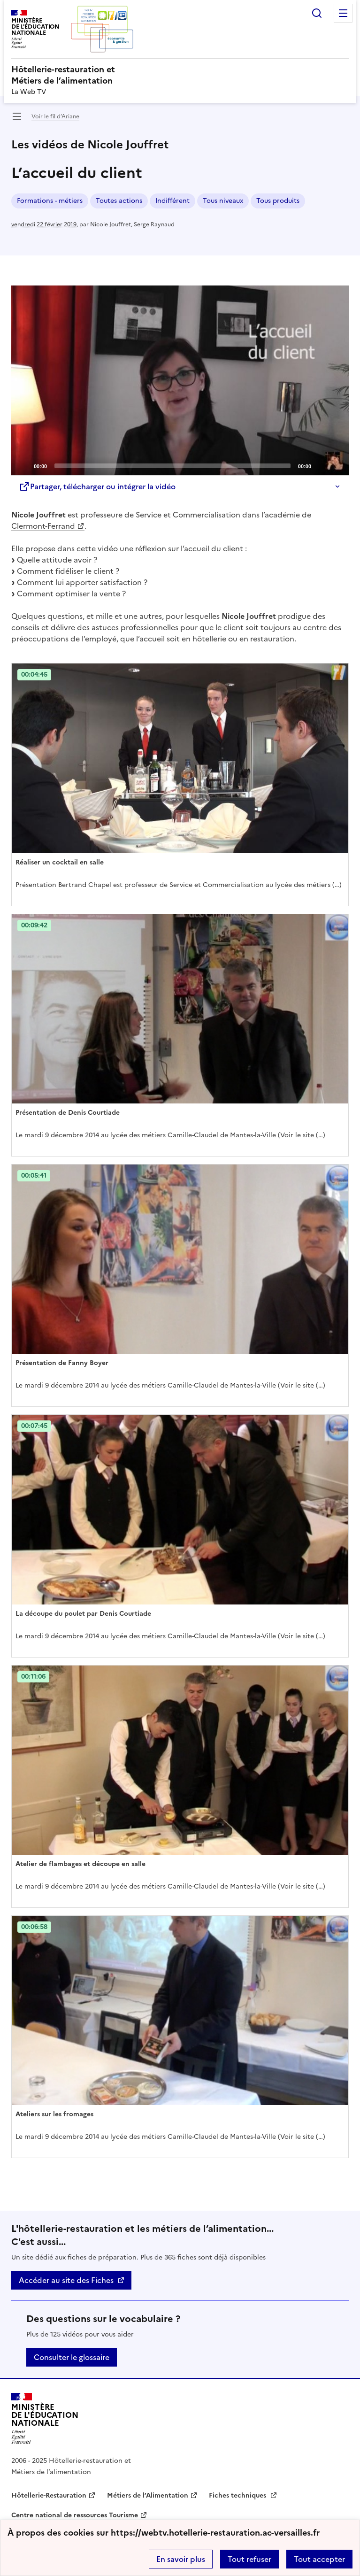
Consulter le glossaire (71, 2357)
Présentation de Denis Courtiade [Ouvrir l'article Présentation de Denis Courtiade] (67, 1113)
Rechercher (316, 13)
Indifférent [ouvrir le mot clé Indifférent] (172, 201)
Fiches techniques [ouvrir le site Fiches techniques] (238, 2495)
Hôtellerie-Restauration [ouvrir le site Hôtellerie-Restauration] (48, 2495)
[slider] (172, 465)
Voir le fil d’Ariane (55, 116)
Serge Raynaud (154, 224)
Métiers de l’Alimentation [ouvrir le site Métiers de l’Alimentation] (147, 2495)
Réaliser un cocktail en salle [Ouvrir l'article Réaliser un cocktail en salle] (59, 862)
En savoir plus (180, 2559)
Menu (343, 13)
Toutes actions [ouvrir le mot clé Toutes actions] (119, 201)
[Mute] (321, 465)
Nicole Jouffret (110, 224)
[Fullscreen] (336, 465)
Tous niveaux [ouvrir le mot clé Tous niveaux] (223, 201)
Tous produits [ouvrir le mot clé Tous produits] (277, 201)
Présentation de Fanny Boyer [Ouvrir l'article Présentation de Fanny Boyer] (61, 1363)
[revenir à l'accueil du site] (180, 75)
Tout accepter (319, 2559)
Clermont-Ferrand (43, 526)
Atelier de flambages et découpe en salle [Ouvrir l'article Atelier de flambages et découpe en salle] (80, 1864)
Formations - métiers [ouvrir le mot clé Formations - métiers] (50, 201)
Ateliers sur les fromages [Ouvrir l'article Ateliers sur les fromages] (54, 2114)
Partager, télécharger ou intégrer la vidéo (97, 486)
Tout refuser (249, 2559)
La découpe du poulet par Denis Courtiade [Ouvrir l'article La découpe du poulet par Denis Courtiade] (83, 1614)
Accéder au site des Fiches (66, 2280)
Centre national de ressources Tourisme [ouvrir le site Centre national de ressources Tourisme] (74, 2515)
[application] (180, 380)
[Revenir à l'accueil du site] (44, 2418)
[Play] (180, 380)
